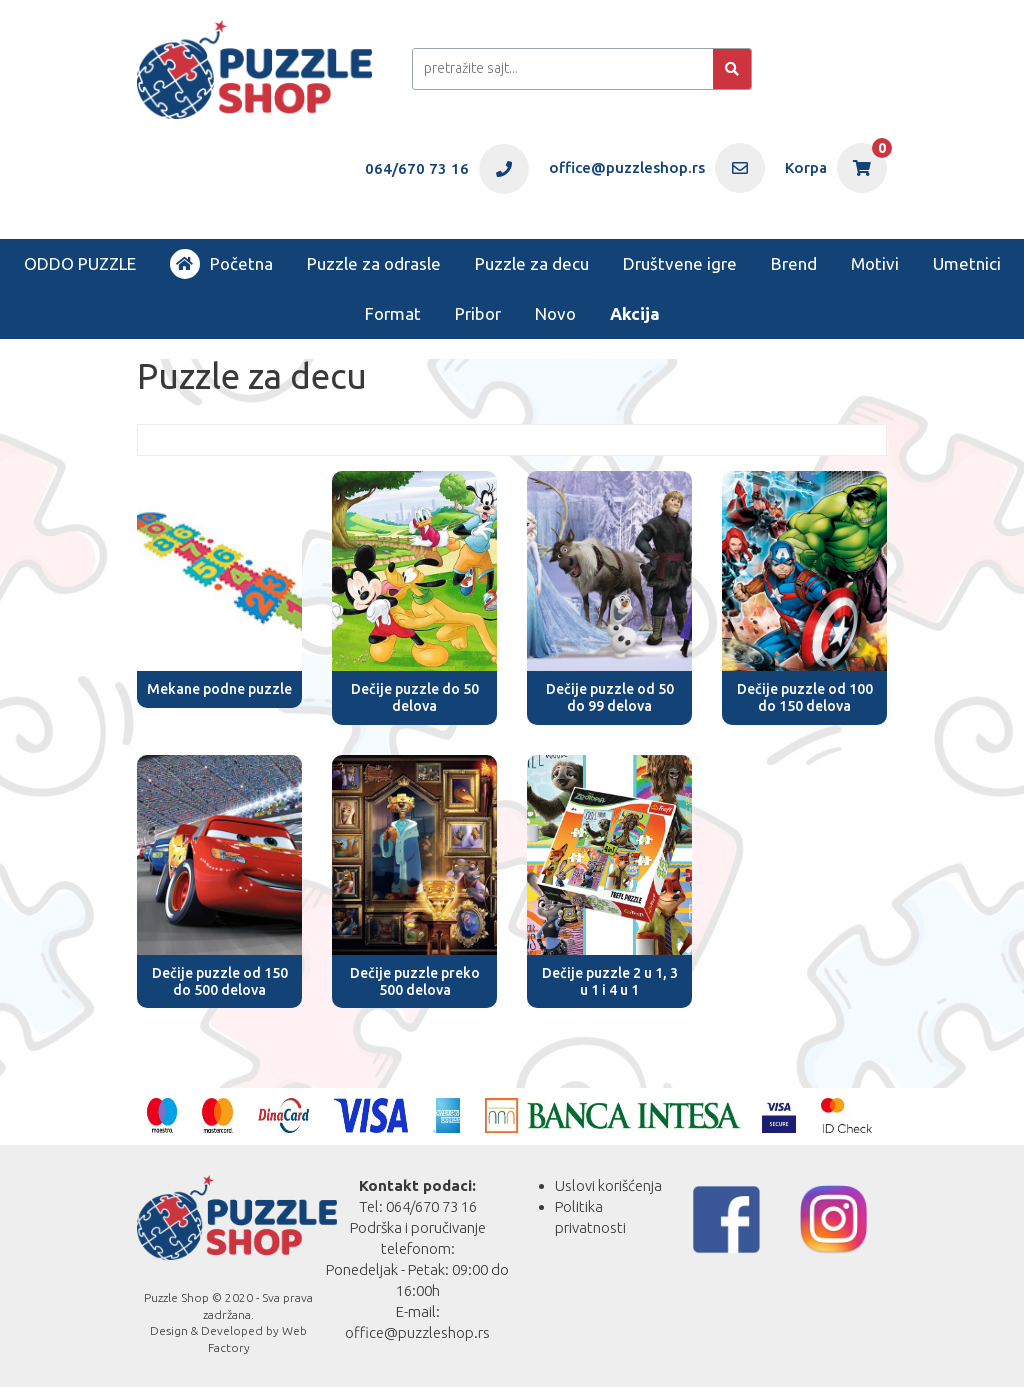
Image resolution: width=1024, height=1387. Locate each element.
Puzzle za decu (532, 263)
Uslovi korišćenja (608, 1185)
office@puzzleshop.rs (417, 1332)
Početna (221, 264)
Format (393, 313)
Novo (555, 313)
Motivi (875, 263)
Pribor (478, 313)
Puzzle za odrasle (374, 263)
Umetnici (967, 263)
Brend (794, 263)
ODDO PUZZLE (80, 263)
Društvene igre (680, 263)
